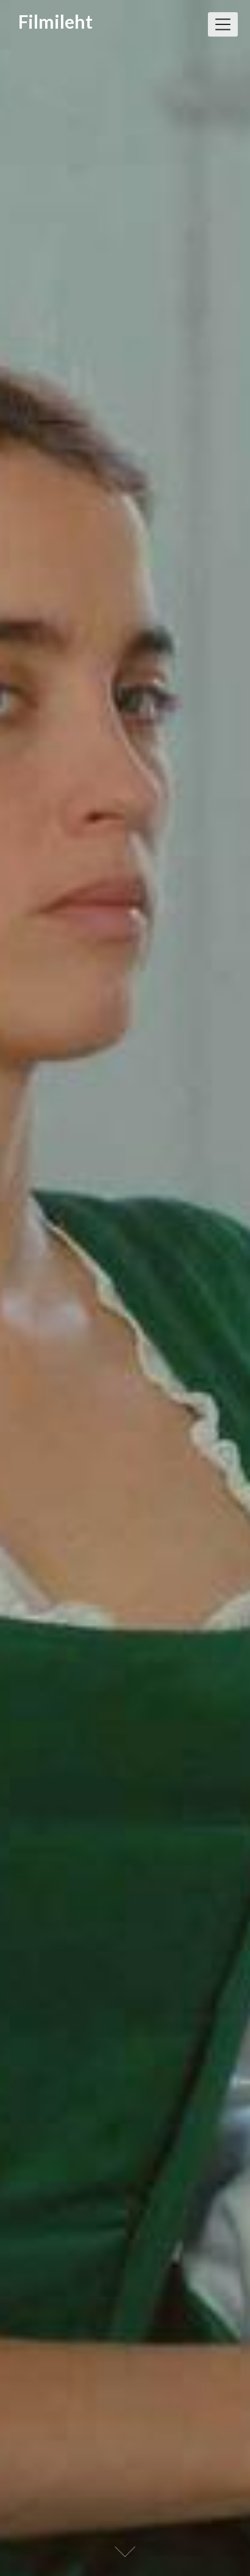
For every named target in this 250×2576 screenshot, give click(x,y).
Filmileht (55, 21)
